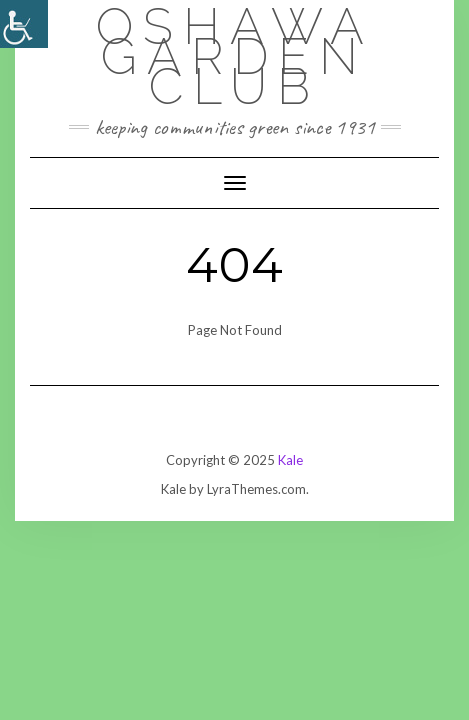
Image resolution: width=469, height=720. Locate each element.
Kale (290, 460)
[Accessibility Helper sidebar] (24, 24)
